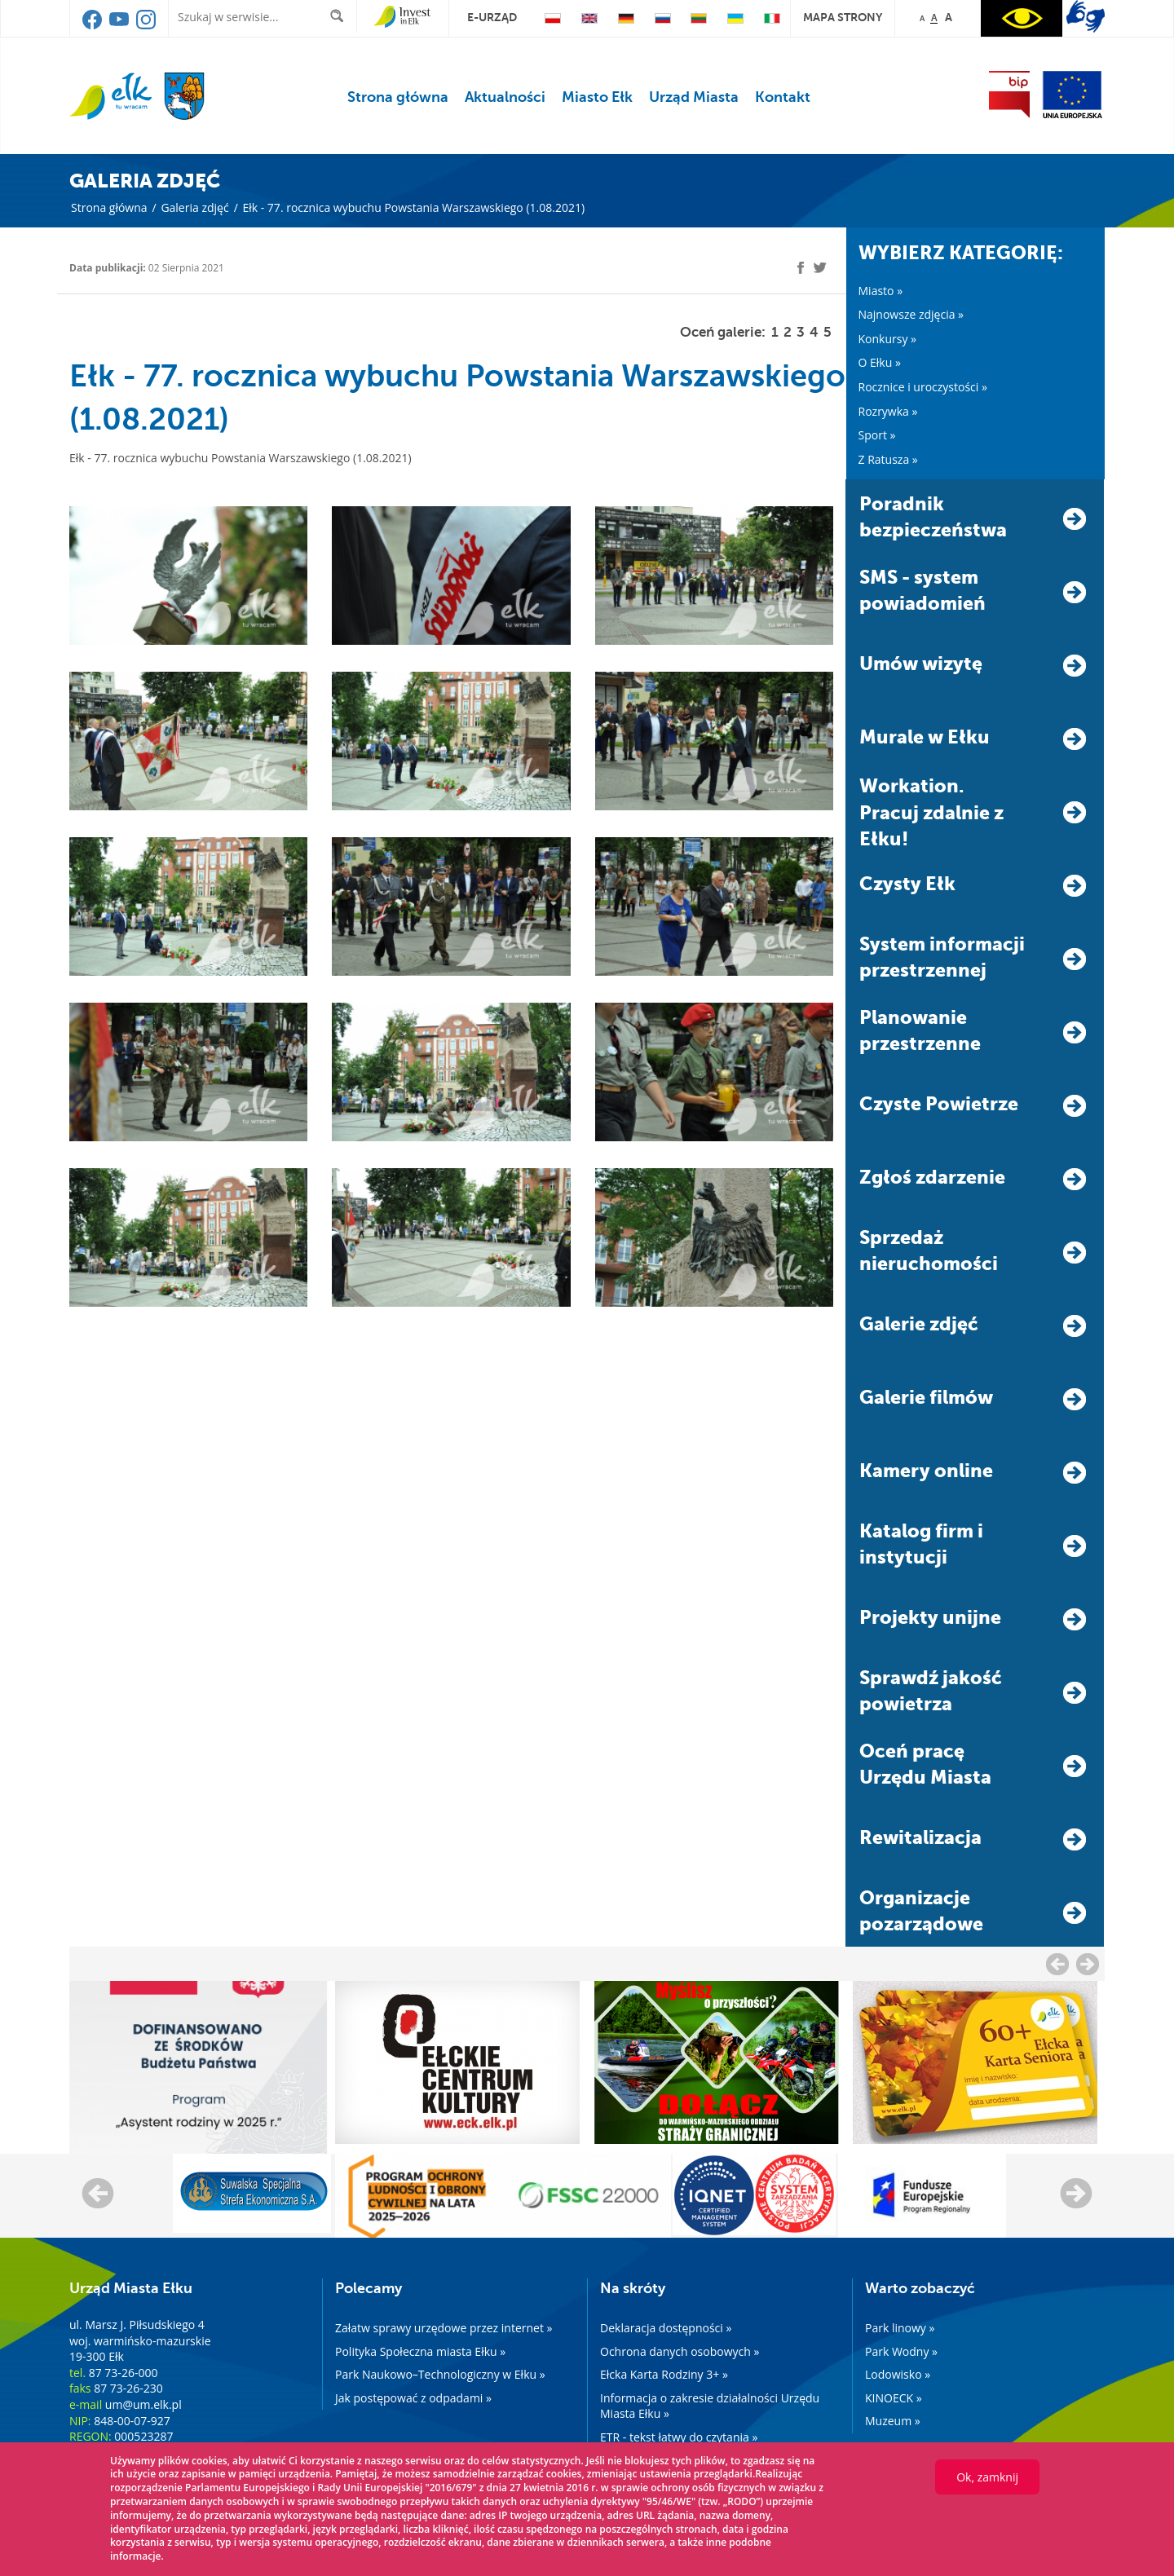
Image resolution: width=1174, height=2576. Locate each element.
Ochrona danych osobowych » (679, 2351)
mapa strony (842, 17)
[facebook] (800, 268)
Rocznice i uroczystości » (922, 387)
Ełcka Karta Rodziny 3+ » (664, 2374)
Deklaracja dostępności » (665, 2328)
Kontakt (782, 97)
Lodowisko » (897, 2374)
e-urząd (492, 17)
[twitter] (820, 269)
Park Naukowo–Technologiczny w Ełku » (440, 2374)
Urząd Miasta (694, 97)
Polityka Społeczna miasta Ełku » (420, 2351)
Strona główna (397, 97)
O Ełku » (879, 362)
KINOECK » (893, 2398)
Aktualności (505, 97)
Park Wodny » (901, 2351)
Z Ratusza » (888, 459)
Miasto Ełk (597, 97)
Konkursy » (887, 338)
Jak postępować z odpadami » (413, 2398)
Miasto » (880, 290)
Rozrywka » (888, 411)
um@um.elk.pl (143, 2404)
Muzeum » (892, 2420)
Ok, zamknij (987, 2477)
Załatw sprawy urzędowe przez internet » (444, 2328)
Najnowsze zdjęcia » (911, 314)
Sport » (877, 435)
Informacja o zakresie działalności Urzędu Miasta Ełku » (709, 2406)
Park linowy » (899, 2328)
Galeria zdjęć (194, 207)
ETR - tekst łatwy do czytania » (678, 2437)
